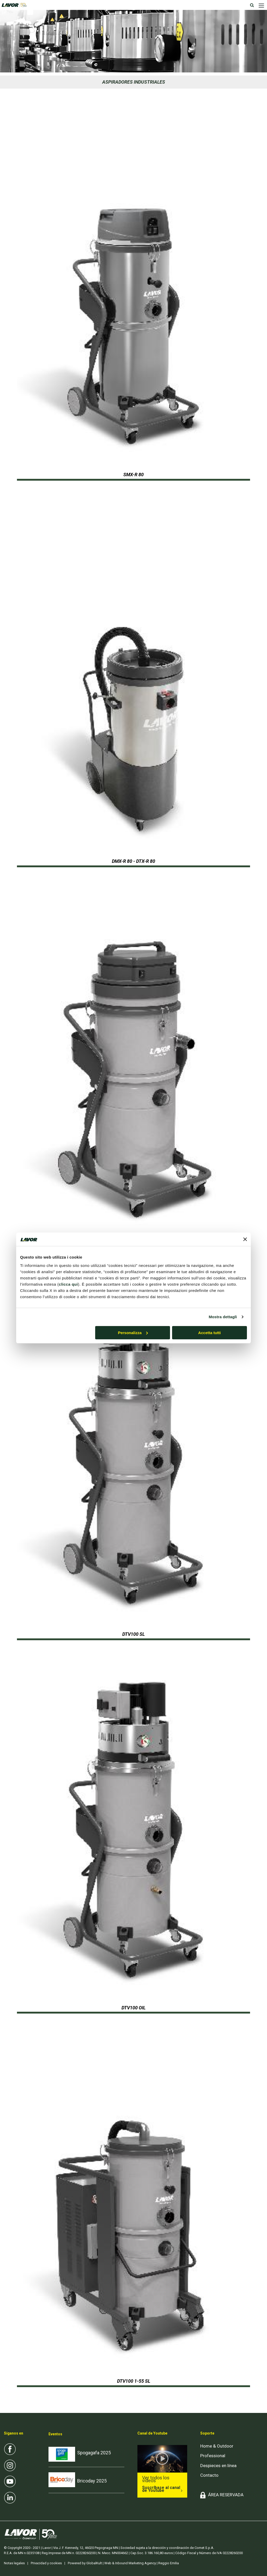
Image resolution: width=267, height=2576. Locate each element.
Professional (212, 2455)
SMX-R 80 (133, 474)
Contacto (209, 2475)
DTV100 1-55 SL (133, 2381)
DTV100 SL (133, 1634)
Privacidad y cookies (46, 2563)
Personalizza (133, 1332)
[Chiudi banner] (245, 1239)
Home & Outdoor (216, 2446)
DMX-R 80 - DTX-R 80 (133, 861)
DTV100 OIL (133, 2007)
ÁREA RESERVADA (226, 2494)
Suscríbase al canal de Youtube (161, 2489)
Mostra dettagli (223, 1317)
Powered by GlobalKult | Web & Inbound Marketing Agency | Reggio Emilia (123, 2563)
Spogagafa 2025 (94, 2452)
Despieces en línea (218, 2465)
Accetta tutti (209, 1332)
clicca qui (68, 1284)
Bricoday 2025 (92, 2481)
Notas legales (14, 2563)
